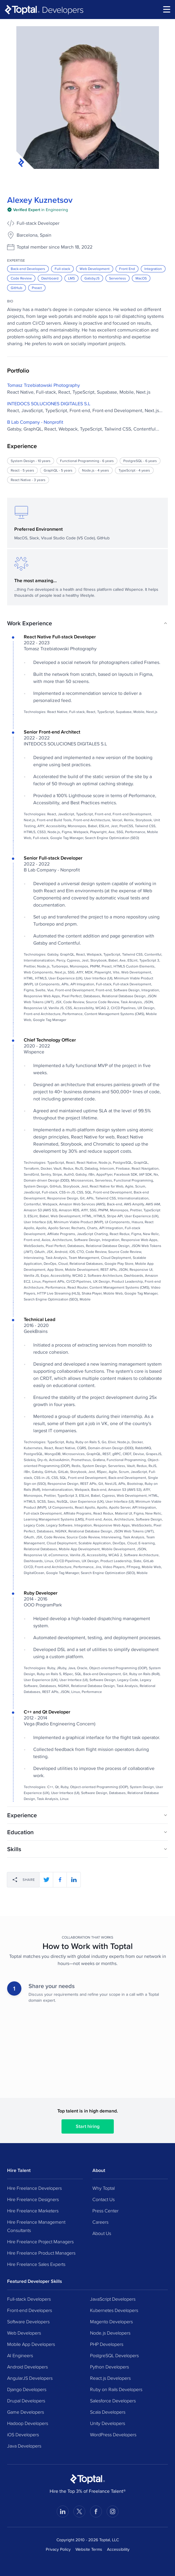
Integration (153, 268)
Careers (100, 2222)
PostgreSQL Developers (114, 2355)
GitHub (16, 287)
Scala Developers (107, 2412)
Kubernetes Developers (114, 2310)
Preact (37, 287)
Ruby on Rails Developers (116, 2389)
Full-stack (62, 268)
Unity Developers (107, 2423)
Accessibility (118, 2549)
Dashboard (50, 278)
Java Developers (24, 2446)
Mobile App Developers (31, 2344)
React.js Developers (110, 2378)
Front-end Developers (29, 2310)
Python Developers (109, 2366)
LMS (71, 278)
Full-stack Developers (29, 2299)
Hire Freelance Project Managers (40, 2241)
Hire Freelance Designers (33, 2199)
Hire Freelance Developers (34, 2188)
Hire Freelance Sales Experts (36, 2264)
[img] (37, 210)
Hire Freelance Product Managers (41, 2253)
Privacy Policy (58, 2549)
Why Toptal (103, 2188)
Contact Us (103, 2199)
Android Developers (27, 2366)
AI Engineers (20, 2355)
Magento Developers (111, 2321)
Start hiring (88, 2126)
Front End (127, 268)
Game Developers (25, 2412)
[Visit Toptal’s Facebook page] (96, 2511)
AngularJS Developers (30, 2378)
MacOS (141, 278)
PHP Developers (106, 2344)
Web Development (95, 268)
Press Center (105, 2210)
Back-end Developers (28, 268)
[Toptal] (44, 9)
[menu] (166, 9)
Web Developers (24, 2333)
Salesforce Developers (113, 2400)
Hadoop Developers (27, 2423)
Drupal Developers (26, 2400)
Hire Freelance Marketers (33, 2210)
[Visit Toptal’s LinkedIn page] (63, 2511)
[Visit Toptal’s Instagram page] (113, 2511)
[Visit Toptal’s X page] (79, 2511)
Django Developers (26, 2389)
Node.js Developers (110, 2333)
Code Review (21, 278)
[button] (87, 623)
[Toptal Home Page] (87, 2479)
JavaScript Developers (112, 2299)
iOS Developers (23, 2434)
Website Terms (88, 2549)
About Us (101, 2233)
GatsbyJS (92, 278)
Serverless (117, 278)
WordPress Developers (113, 2434)
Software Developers (28, 2321)
